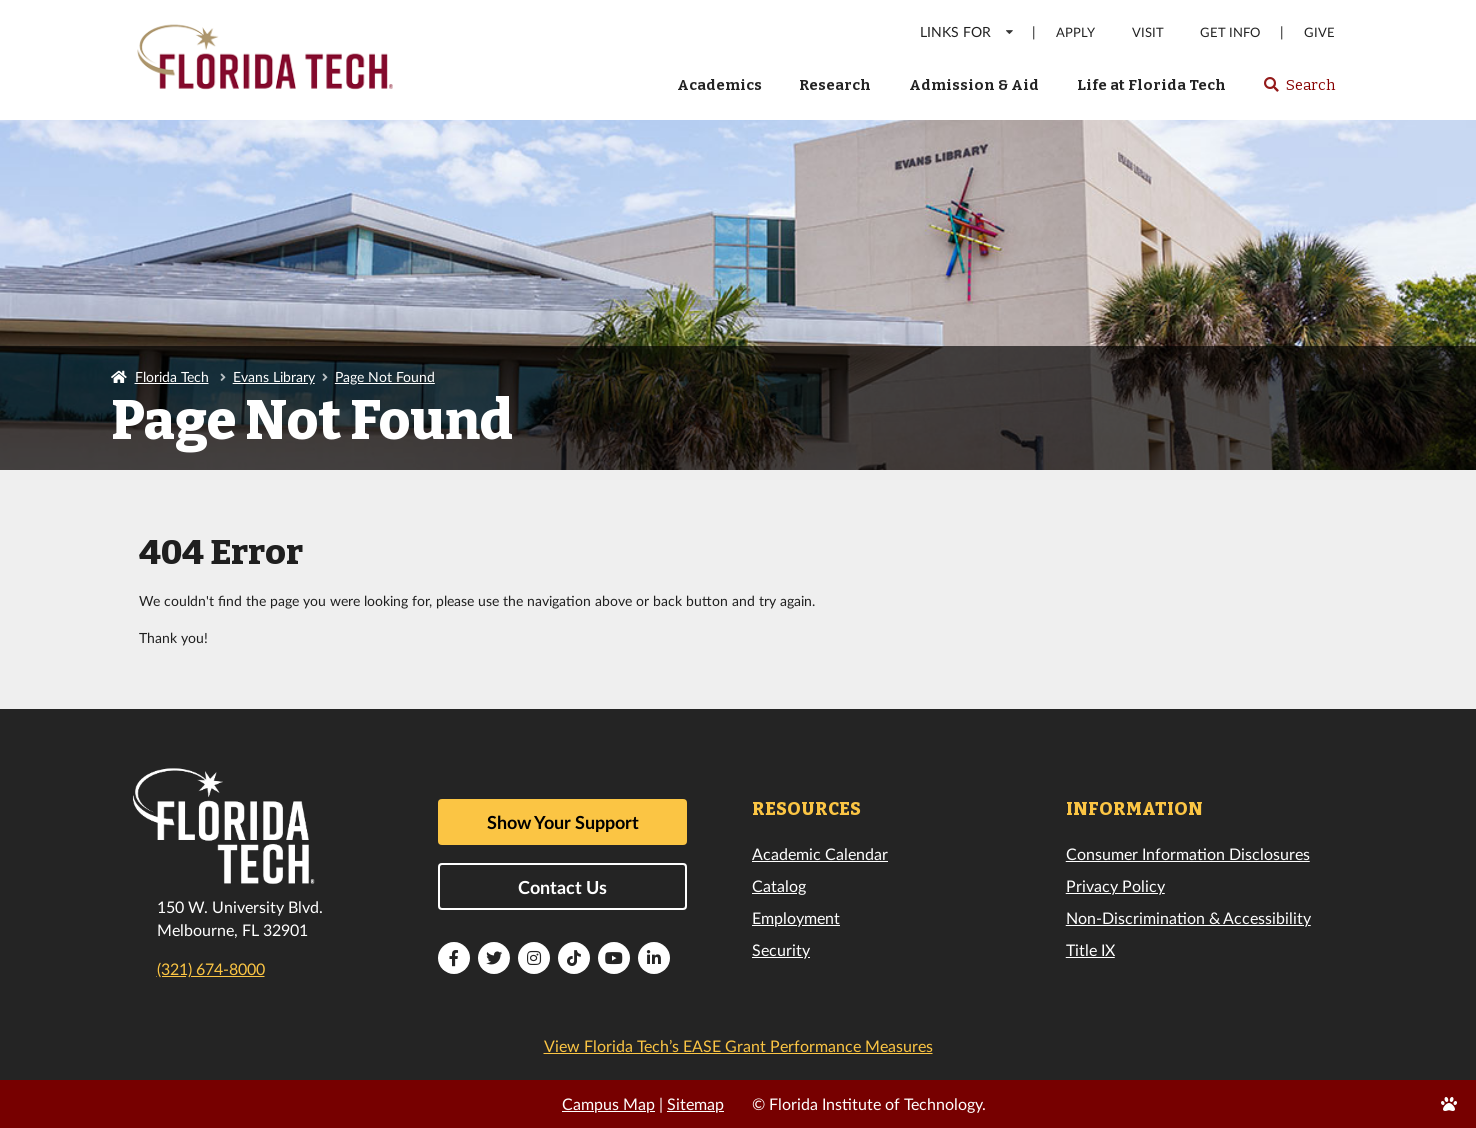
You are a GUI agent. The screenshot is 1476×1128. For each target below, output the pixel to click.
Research (835, 85)
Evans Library (274, 376)
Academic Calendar (820, 853)
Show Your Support (563, 822)
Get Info (1230, 32)
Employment (796, 917)
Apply (1075, 32)
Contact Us (562, 887)
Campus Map (608, 1103)
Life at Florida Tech (1151, 85)
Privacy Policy (1115, 885)
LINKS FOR (967, 31)
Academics (719, 85)
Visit (1148, 32)
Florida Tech (172, 376)
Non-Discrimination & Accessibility (1188, 917)
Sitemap (695, 1103)
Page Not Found (385, 376)
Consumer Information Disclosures (1188, 853)
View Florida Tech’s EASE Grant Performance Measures (738, 1045)
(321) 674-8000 (211, 968)
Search (1298, 91)
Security (781, 949)
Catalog (779, 885)
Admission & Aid (974, 85)
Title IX (1090, 949)
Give (1319, 32)
